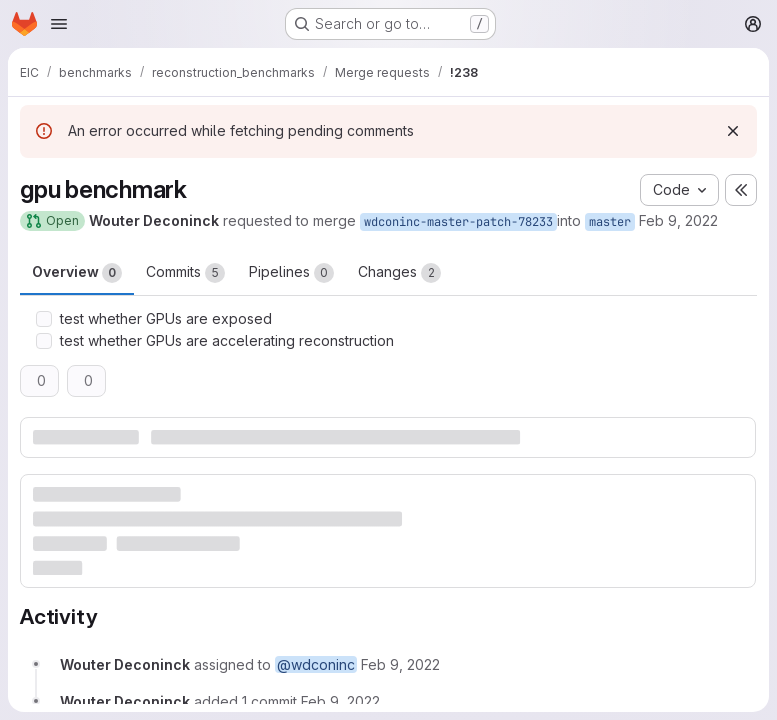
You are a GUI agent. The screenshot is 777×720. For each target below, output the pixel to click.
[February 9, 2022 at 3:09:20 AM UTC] (340, 701)
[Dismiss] (733, 131)
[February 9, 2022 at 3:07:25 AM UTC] (400, 664)
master (610, 222)
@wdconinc (316, 664)
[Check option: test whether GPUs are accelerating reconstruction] (44, 341)
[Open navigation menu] (59, 24)
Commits (185, 273)
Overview (77, 273)
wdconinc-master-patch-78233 (458, 222)
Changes (399, 273)
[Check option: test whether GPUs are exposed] (44, 319)
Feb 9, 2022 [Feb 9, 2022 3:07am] (678, 220)
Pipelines (291, 273)
